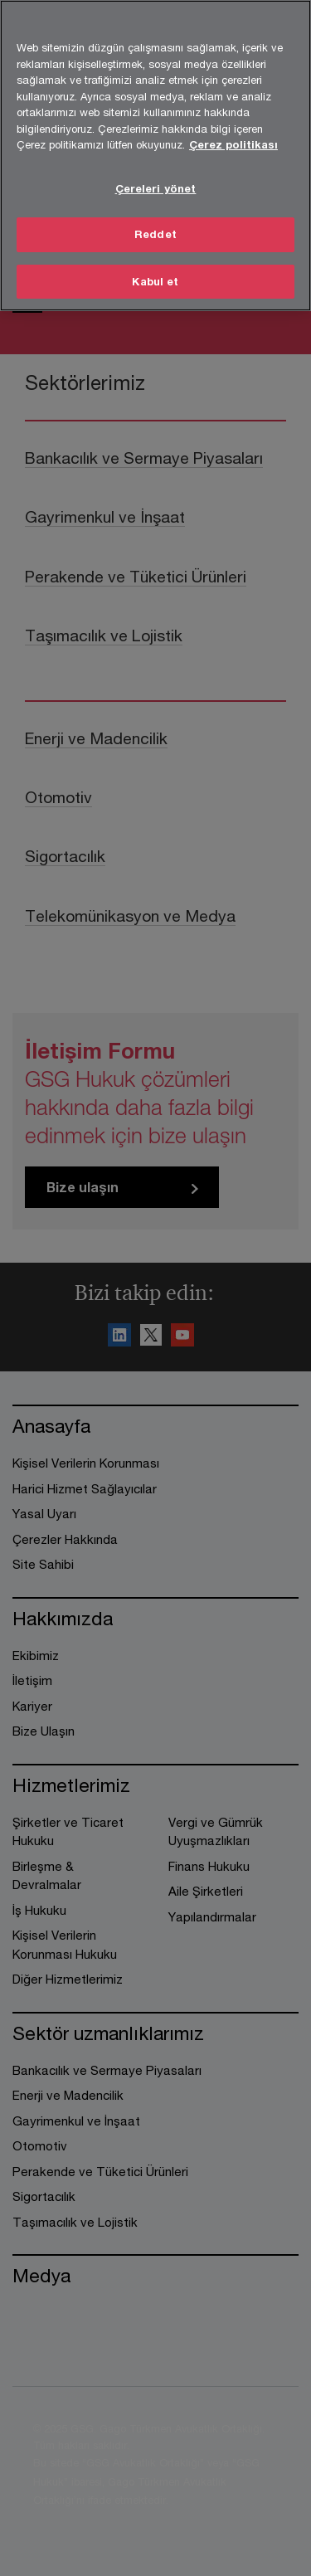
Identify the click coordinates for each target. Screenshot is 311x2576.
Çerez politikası (233, 141)
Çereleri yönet (156, 185)
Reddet (155, 231)
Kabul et (155, 278)
